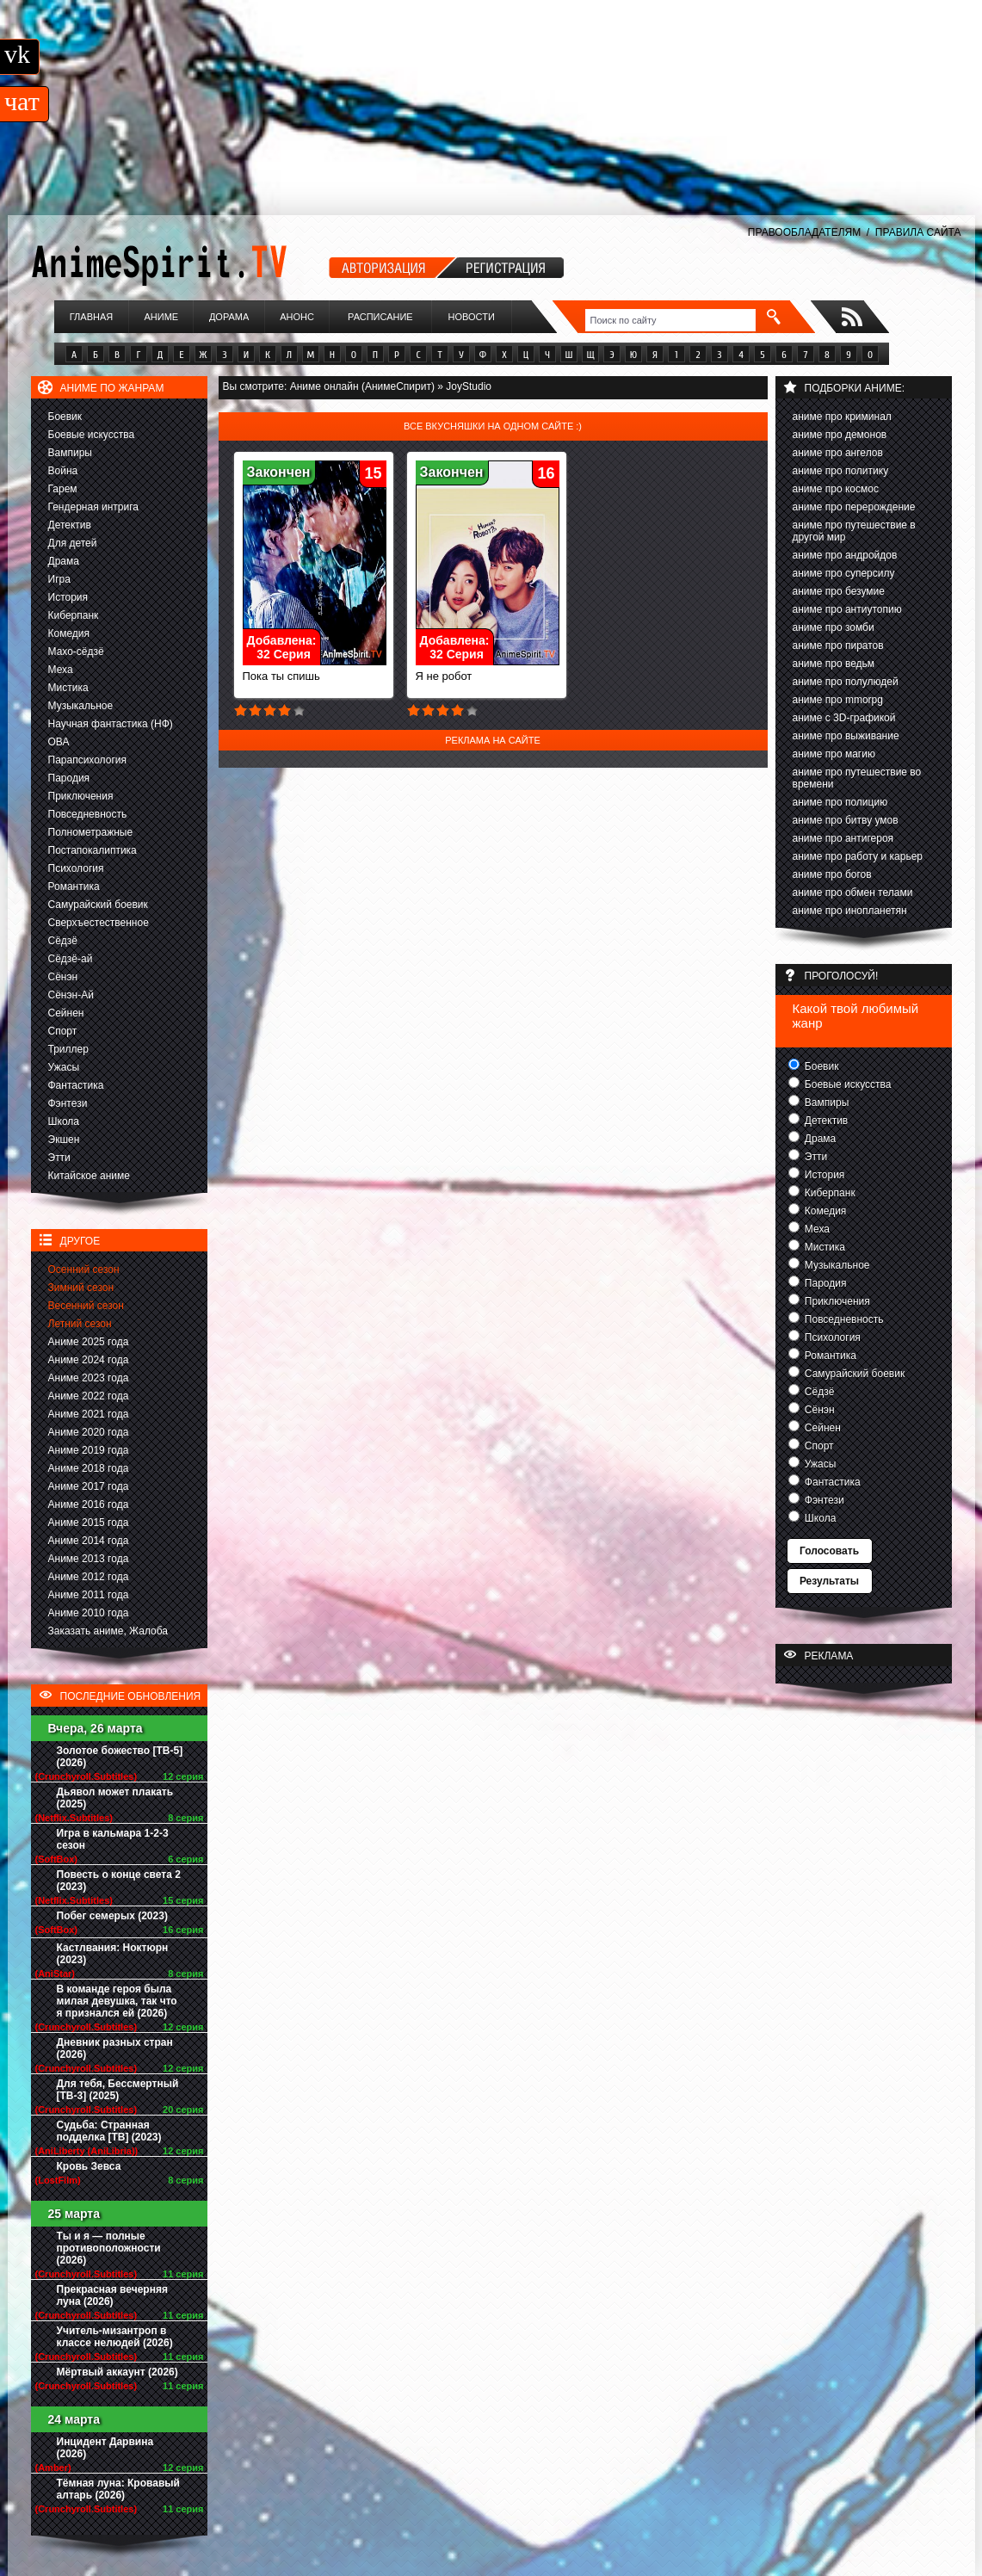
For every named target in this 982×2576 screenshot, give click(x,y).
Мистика (68, 688)
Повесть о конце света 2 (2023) (119, 1881)
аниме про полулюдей (846, 682)
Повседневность (87, 814)
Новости (471, 317)
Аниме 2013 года (88, 1559)
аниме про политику (841, 471)
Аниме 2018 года (88, 1468)
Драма (63, 561)
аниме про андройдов (845, 555)
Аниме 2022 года (88, 1396)
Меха (60, 670)
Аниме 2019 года (88, 1450)
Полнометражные (90, 832)
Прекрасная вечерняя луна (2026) (112, 2295)
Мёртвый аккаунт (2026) (117, 2372)
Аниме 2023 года (88, 1378)
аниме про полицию (840, 802)
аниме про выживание (846, 736)
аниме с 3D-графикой (844, 718)
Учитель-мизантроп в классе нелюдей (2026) (115, 2337)
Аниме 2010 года (88, 1613)
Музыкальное (81, 706)
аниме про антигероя (843, 838)
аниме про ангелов (838, 453)
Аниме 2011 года (88, 1595)
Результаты (829, 1581)
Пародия (69, 778)
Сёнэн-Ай (71, 995)
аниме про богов (832, 874)
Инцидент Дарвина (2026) (105, 2448)
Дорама (229, 317)
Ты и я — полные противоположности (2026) (109, 2248)
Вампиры (70, 453)
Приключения (81, 796)
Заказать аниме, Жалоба (108, 1631)
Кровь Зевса (89, 2166)
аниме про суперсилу (844, 573)
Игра (59, 579)
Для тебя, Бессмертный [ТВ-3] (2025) (118, 2090)
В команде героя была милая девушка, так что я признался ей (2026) (117, 2001)
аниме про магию (834, 754)
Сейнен (66, 1013)
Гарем (62, 489)
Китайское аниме (89, 1176)
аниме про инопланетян (850, 911)
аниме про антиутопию (847, 609)
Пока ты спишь (314, 671)
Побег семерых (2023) (112, 1916)
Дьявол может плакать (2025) (115, 1798)
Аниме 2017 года (88, 1486)
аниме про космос (836, 489)
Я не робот (487, 671)
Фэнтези (68, 1103)
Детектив (69, 525)
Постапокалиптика (92, 850)
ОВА (59, 742)
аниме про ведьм (834, 664)
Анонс (297, 317)
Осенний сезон (84, 1269)
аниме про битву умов (846, 820)
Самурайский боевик (98, 905)
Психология (76, 868)
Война (63, 471)
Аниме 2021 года (88, 1414)
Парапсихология (87, 760)
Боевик (65, 417)
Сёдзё (63, 941)
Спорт (62, 1031)
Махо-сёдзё (76, 652)
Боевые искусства (91, 435)
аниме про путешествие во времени (857, 778)
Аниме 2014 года (88, 1541)
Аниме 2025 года (88, 1342)
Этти (59, 1158)
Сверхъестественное (98, 923)
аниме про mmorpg (838, 700)
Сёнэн (63, 977)
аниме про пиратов (838, 645)
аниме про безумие (839, 591)
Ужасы (64, 1067)
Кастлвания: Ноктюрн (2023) (113, 1954)
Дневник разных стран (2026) (115, 2048)
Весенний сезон (86, 1306)
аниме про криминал (842, 417)
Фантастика (76, 1085)
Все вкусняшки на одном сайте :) (493, 426)
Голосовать (829, 1551)
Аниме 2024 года (88, 1360)
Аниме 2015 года (88, 1523)
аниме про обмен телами (853, 892)
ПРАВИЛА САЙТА (918, 232)
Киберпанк (73, 615)
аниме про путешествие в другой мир (854, 531)
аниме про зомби (833, 627)
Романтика (74, 886)
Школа (63, 1121)
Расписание (380, 317)
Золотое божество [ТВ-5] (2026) (120, 1757)
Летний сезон (80, 1324)
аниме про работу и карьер (858, 856)
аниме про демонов (840, 435)
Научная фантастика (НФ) (110, 724)
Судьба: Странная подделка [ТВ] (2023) (109, 2131)
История (68, 597)
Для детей (72, 543)
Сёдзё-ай (70, 959)
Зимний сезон (81, 1288)
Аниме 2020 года (88, 1432)
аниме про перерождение (854, 507)
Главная (91, 317)
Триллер (68, 1049)
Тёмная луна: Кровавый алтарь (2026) (118, 2489)
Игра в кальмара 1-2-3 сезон (113, 1839)
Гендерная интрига (93, 507)
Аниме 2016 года (88, 1504)
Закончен (279, 472)
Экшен (64, 1140)
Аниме (161, 317)
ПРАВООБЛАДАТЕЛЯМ (804, 232)
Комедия (69, 633)
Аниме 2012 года (88, 1577)
